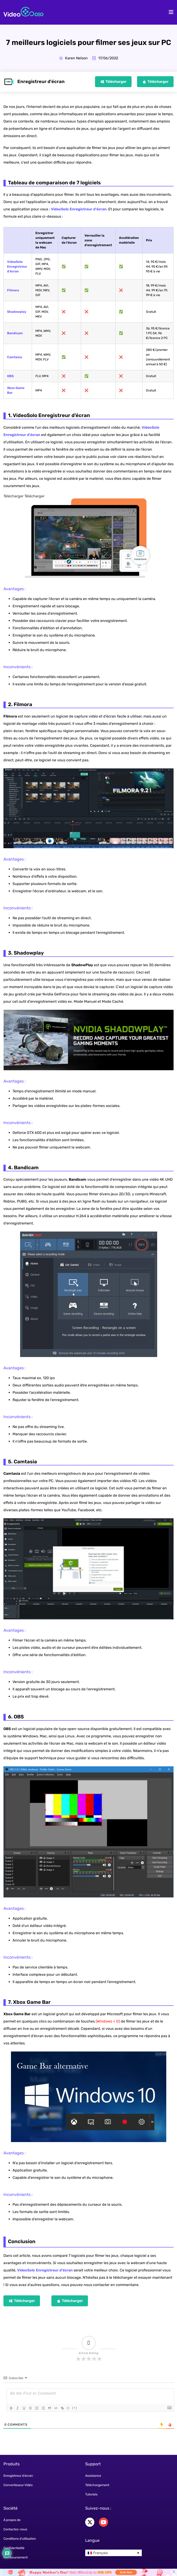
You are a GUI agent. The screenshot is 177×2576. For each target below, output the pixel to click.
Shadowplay (16, 312)
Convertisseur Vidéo (18, 2485)
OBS (10, 376)
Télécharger (116, 81)
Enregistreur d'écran (18, 2476)
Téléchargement (97, 2485)
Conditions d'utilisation (19, 2539)
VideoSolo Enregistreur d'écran (78, 209)
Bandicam (15, 333)
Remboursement (15, 2557)
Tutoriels (91, 2494)
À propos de (12, 2520)
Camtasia (14, 357)
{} (68, 2407)
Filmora (13, 290)
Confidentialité (13, 2548)
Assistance (93, 2476)
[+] (74, 2407)
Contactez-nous (15, 2529)
